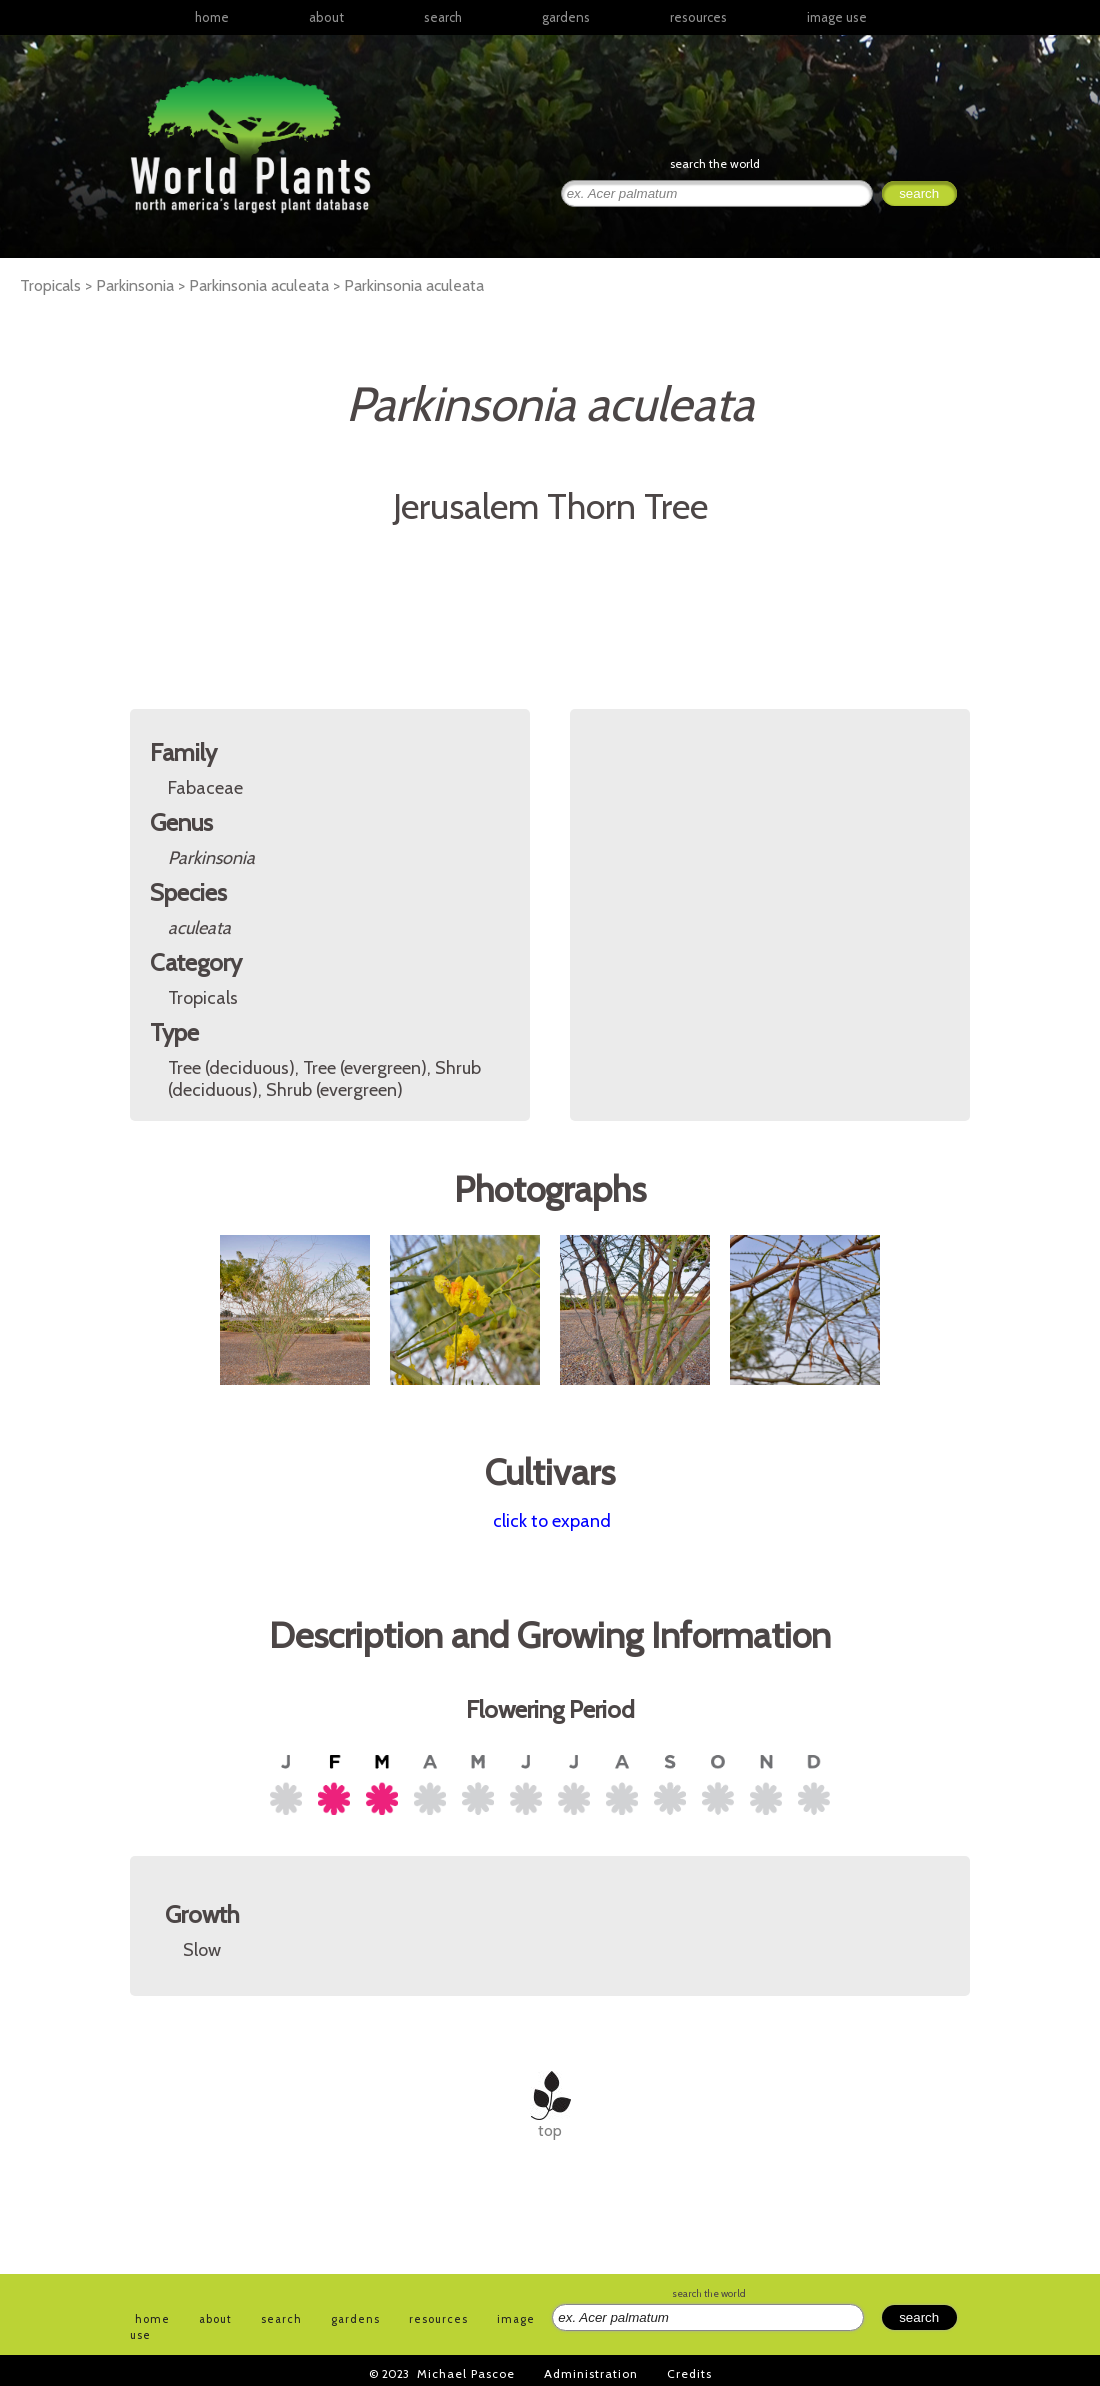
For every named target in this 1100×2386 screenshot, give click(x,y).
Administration (591, 2373)
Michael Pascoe (466, 2373)
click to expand (552, 1521)
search (443, 17)
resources (438, 2319)
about (326, 17)
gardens (566, 17)
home (212, 17)
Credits (689, 2373)
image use (837, 17)
